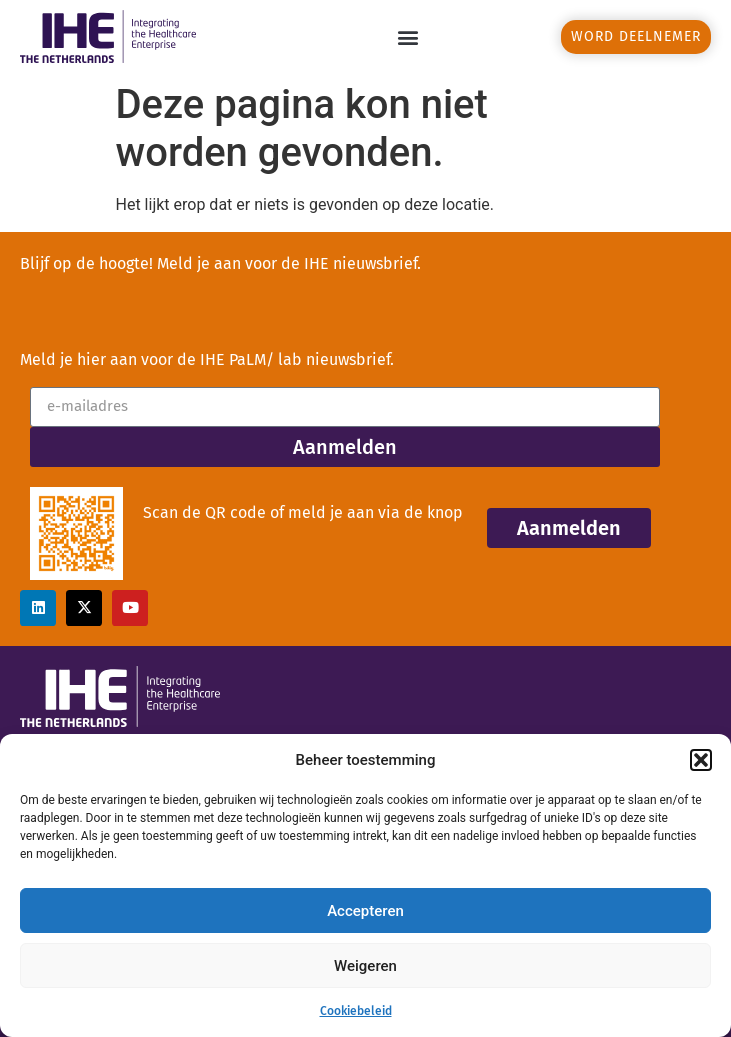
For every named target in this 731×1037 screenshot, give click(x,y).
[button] (701, 760)
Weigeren (365, 966)
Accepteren (365, 911)
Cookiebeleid (356, 1011)
